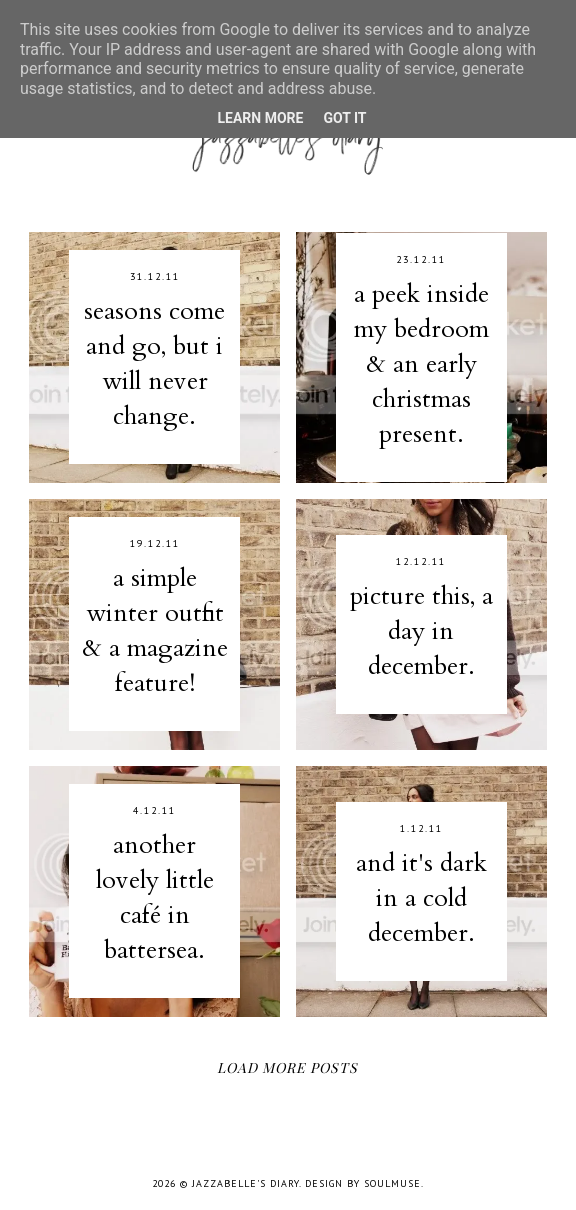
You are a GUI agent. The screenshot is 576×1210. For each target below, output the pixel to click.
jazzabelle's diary (245, 1183)
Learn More (260, 118)
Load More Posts (287, 1067)
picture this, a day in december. (421, 631)
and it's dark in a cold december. (421, 898)
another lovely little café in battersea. (155, 897)
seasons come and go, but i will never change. (154, 363)
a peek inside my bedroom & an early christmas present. (421, 364)
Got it (344, 118)
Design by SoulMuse (363, 1183)
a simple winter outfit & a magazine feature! (155, 630)
